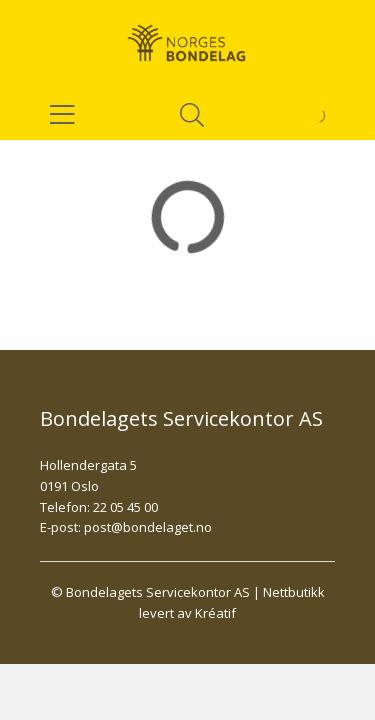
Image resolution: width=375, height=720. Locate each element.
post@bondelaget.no (148, 527)
